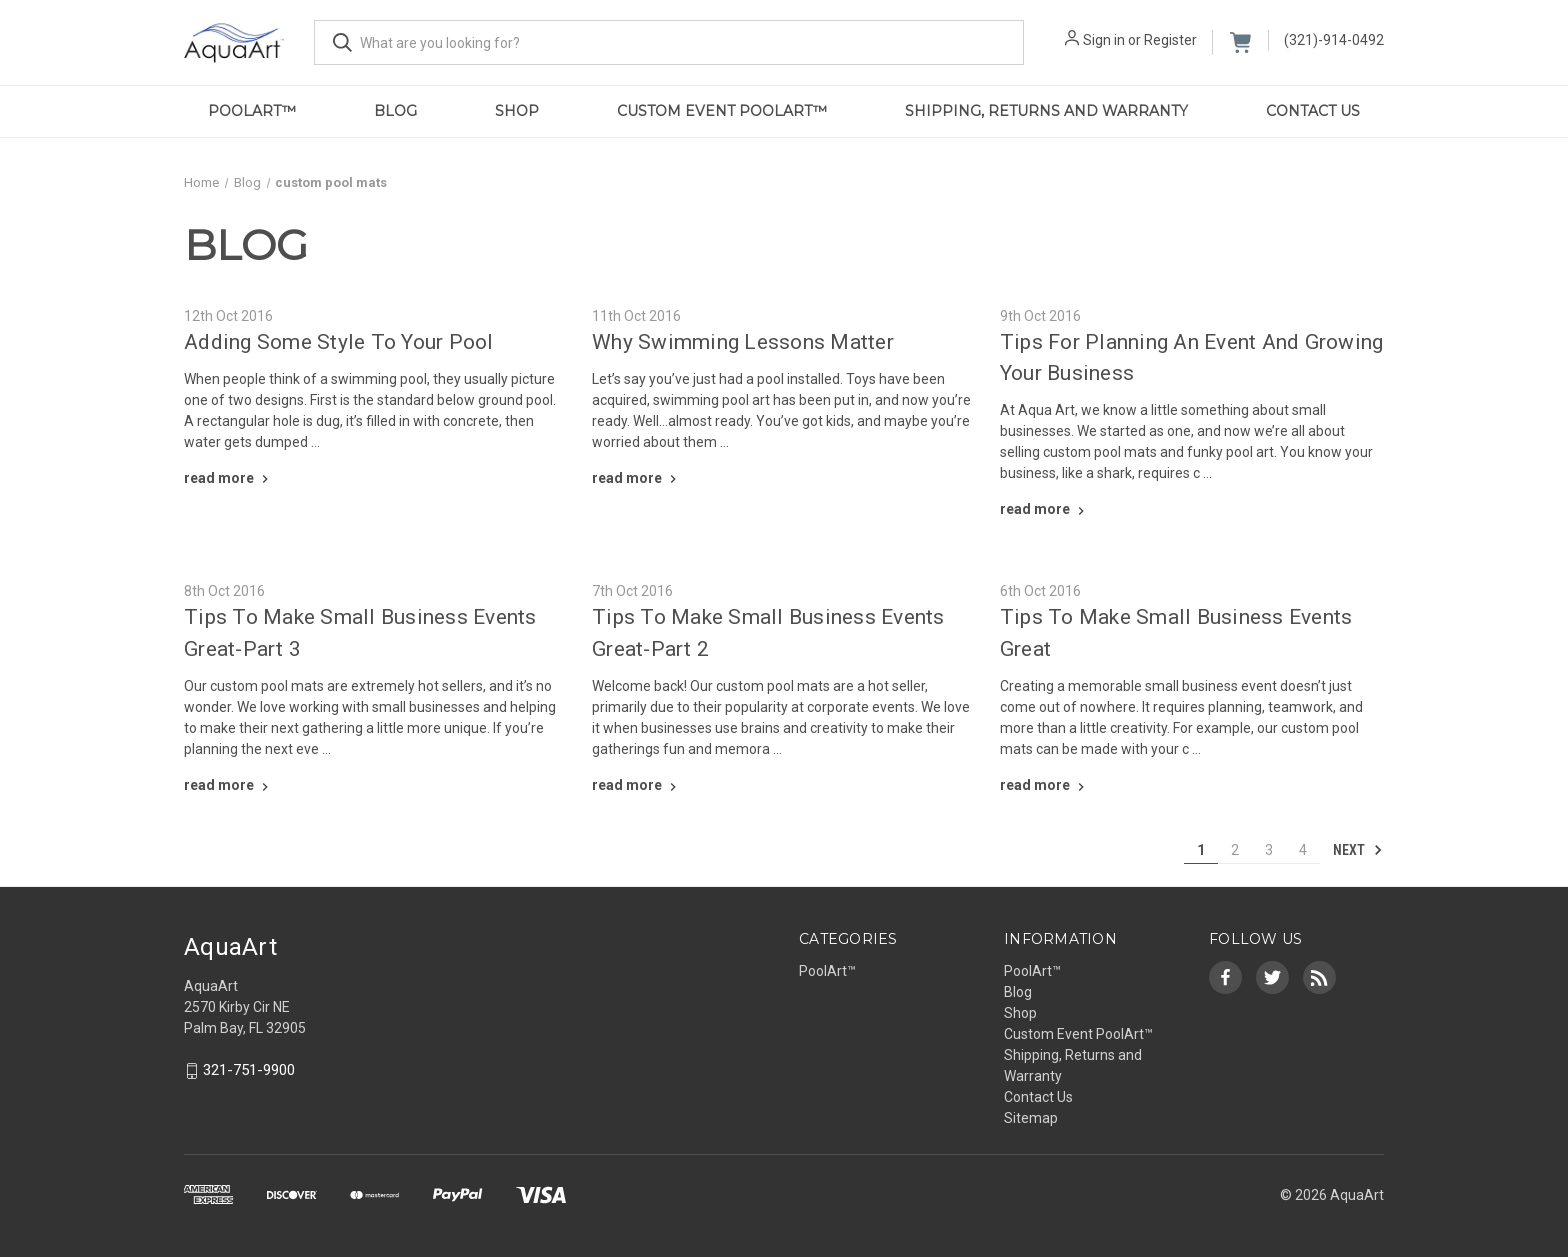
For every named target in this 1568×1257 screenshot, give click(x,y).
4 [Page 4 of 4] (1303, 850)
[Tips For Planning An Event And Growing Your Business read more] (1044, 509)
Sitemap (1031, 1118)
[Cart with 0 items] (1240, 42)
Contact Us (1313, 111)
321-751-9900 (249, 1070)
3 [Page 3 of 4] (1269, 850)
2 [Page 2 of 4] (1235, 850)
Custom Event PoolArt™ (722, 111)
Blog (395, 111)
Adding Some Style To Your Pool (339, 342)
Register (1170, 40)
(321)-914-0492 (1334, 40)
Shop (517, 111)
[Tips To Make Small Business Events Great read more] (1044, 785)
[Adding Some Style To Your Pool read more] (228, 478)
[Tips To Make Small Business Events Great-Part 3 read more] (228, 785)
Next (1358, 850)
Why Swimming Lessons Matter (743, 342)
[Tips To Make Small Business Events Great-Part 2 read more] (636, 785)
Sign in (1104, 40)
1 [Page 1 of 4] (1201, 850)
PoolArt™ (252, 111)
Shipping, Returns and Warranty (1046, 111)
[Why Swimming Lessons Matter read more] (636, 478)
